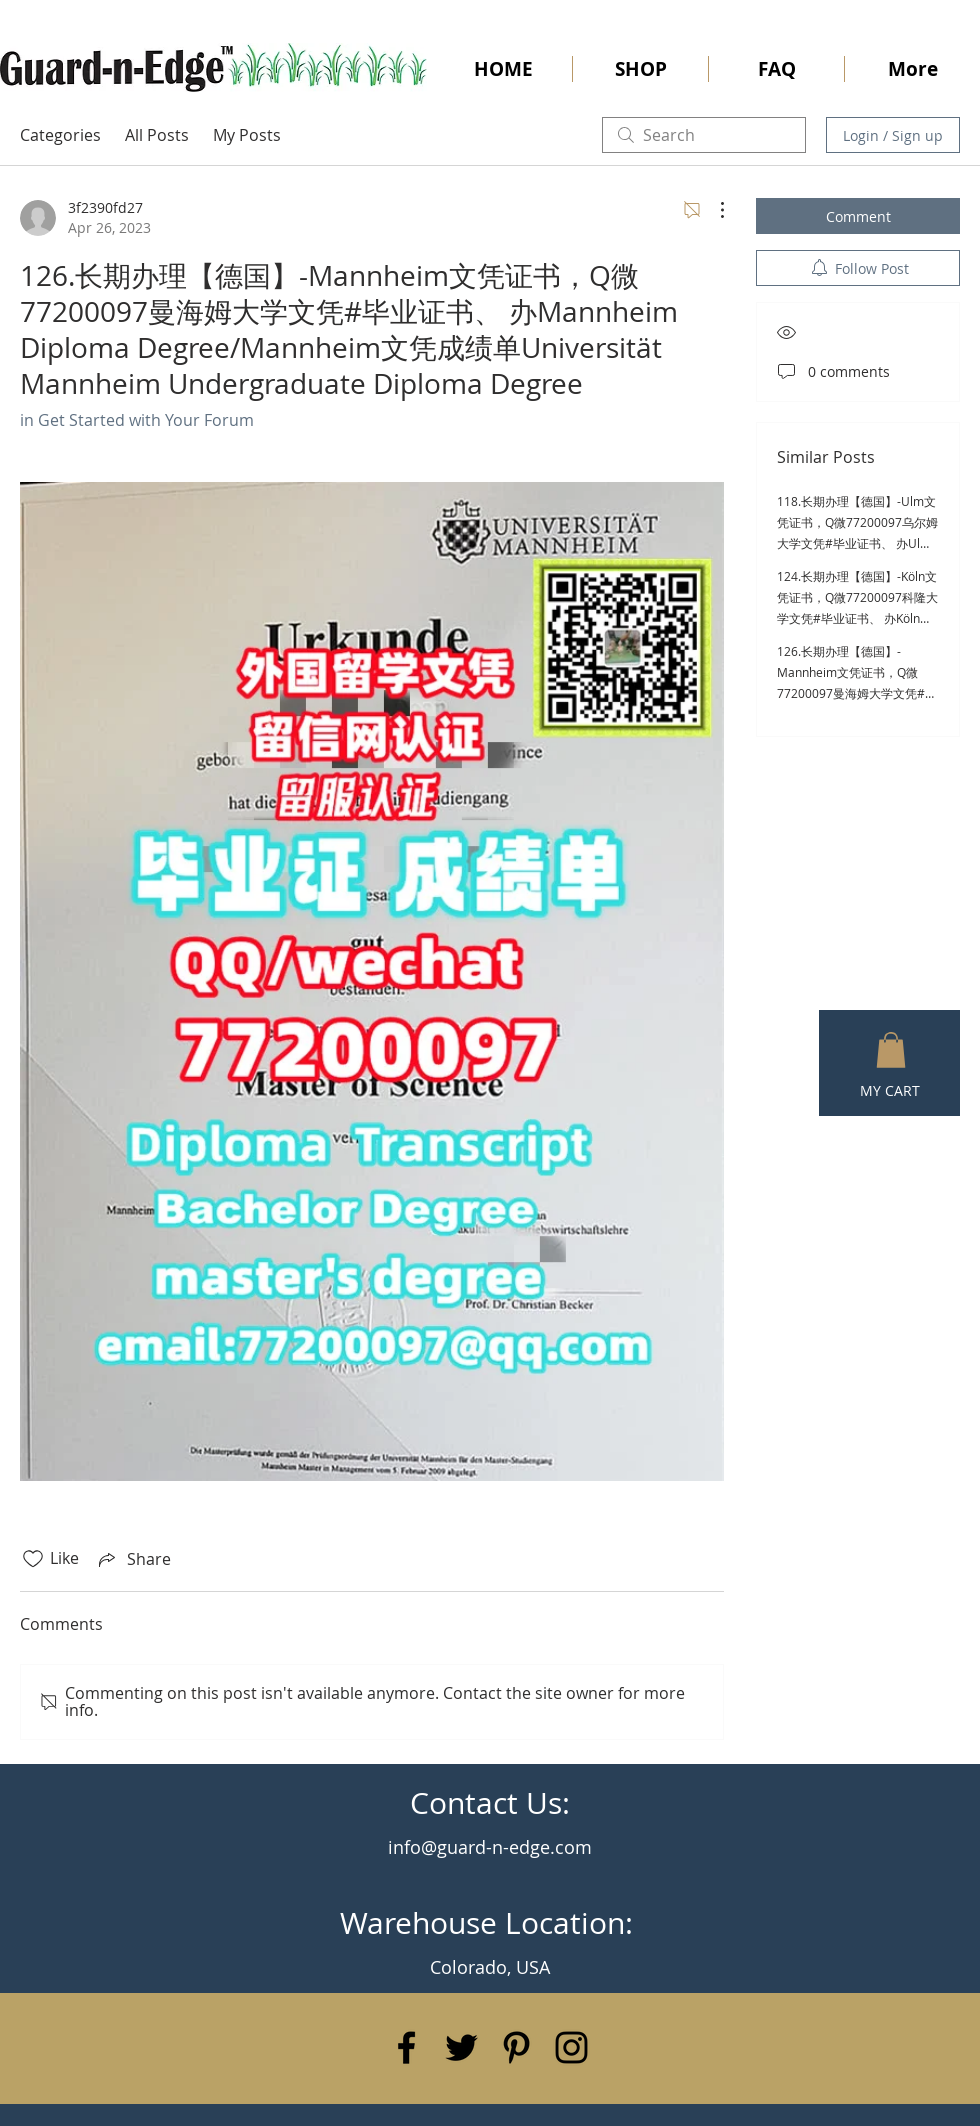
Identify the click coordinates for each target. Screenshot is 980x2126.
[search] (704, 135)
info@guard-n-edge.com (490, 1847)
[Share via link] (133, 1559)
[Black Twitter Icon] (461, 2047)
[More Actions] (712, 210)
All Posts (157, 135)
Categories (60, 135)
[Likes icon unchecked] (33, 1559)
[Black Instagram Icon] (571, 2047)
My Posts (247, 135)
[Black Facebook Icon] (406, 2047)
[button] (891, 1050)
